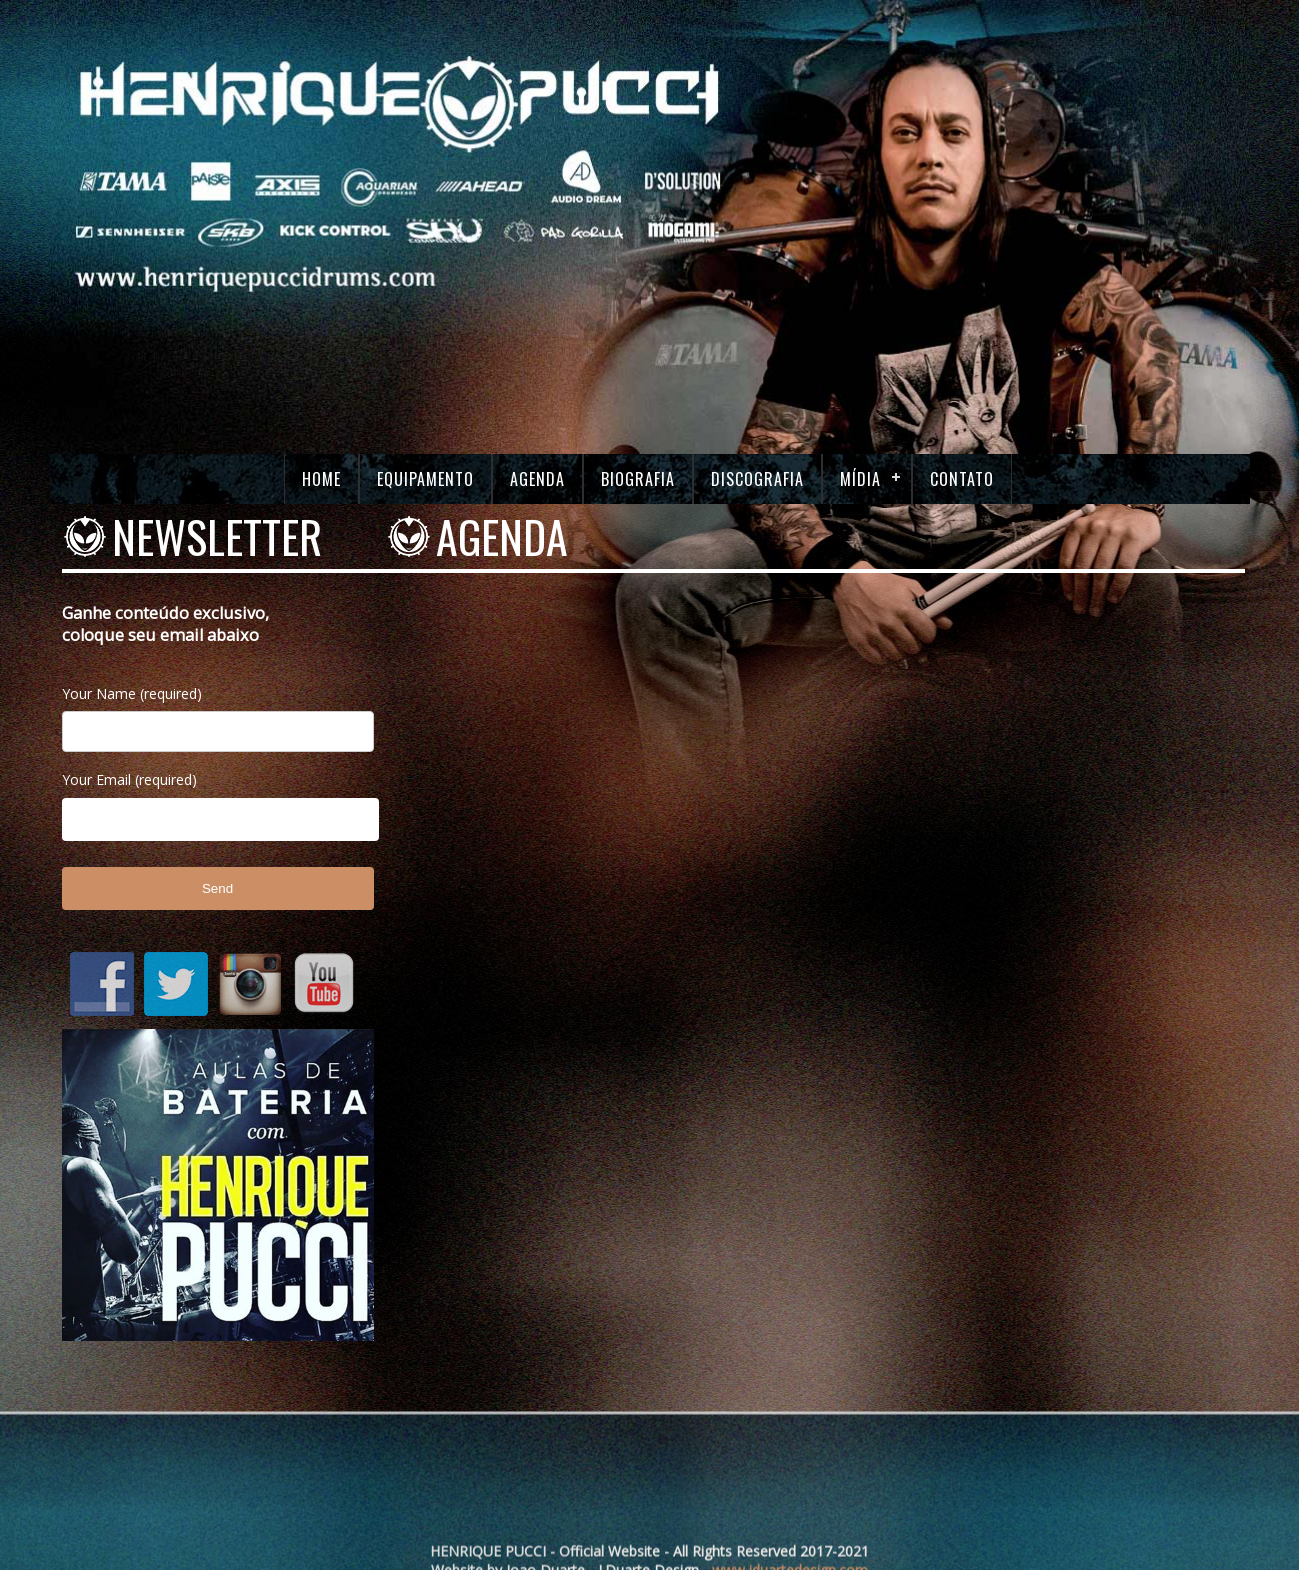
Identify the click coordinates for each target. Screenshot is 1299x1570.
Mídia (860, 479)
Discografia (757, 479)
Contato (962, 479)
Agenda (537, 479)
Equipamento (425, 479)
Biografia (638, 479)
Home (321, 479)
